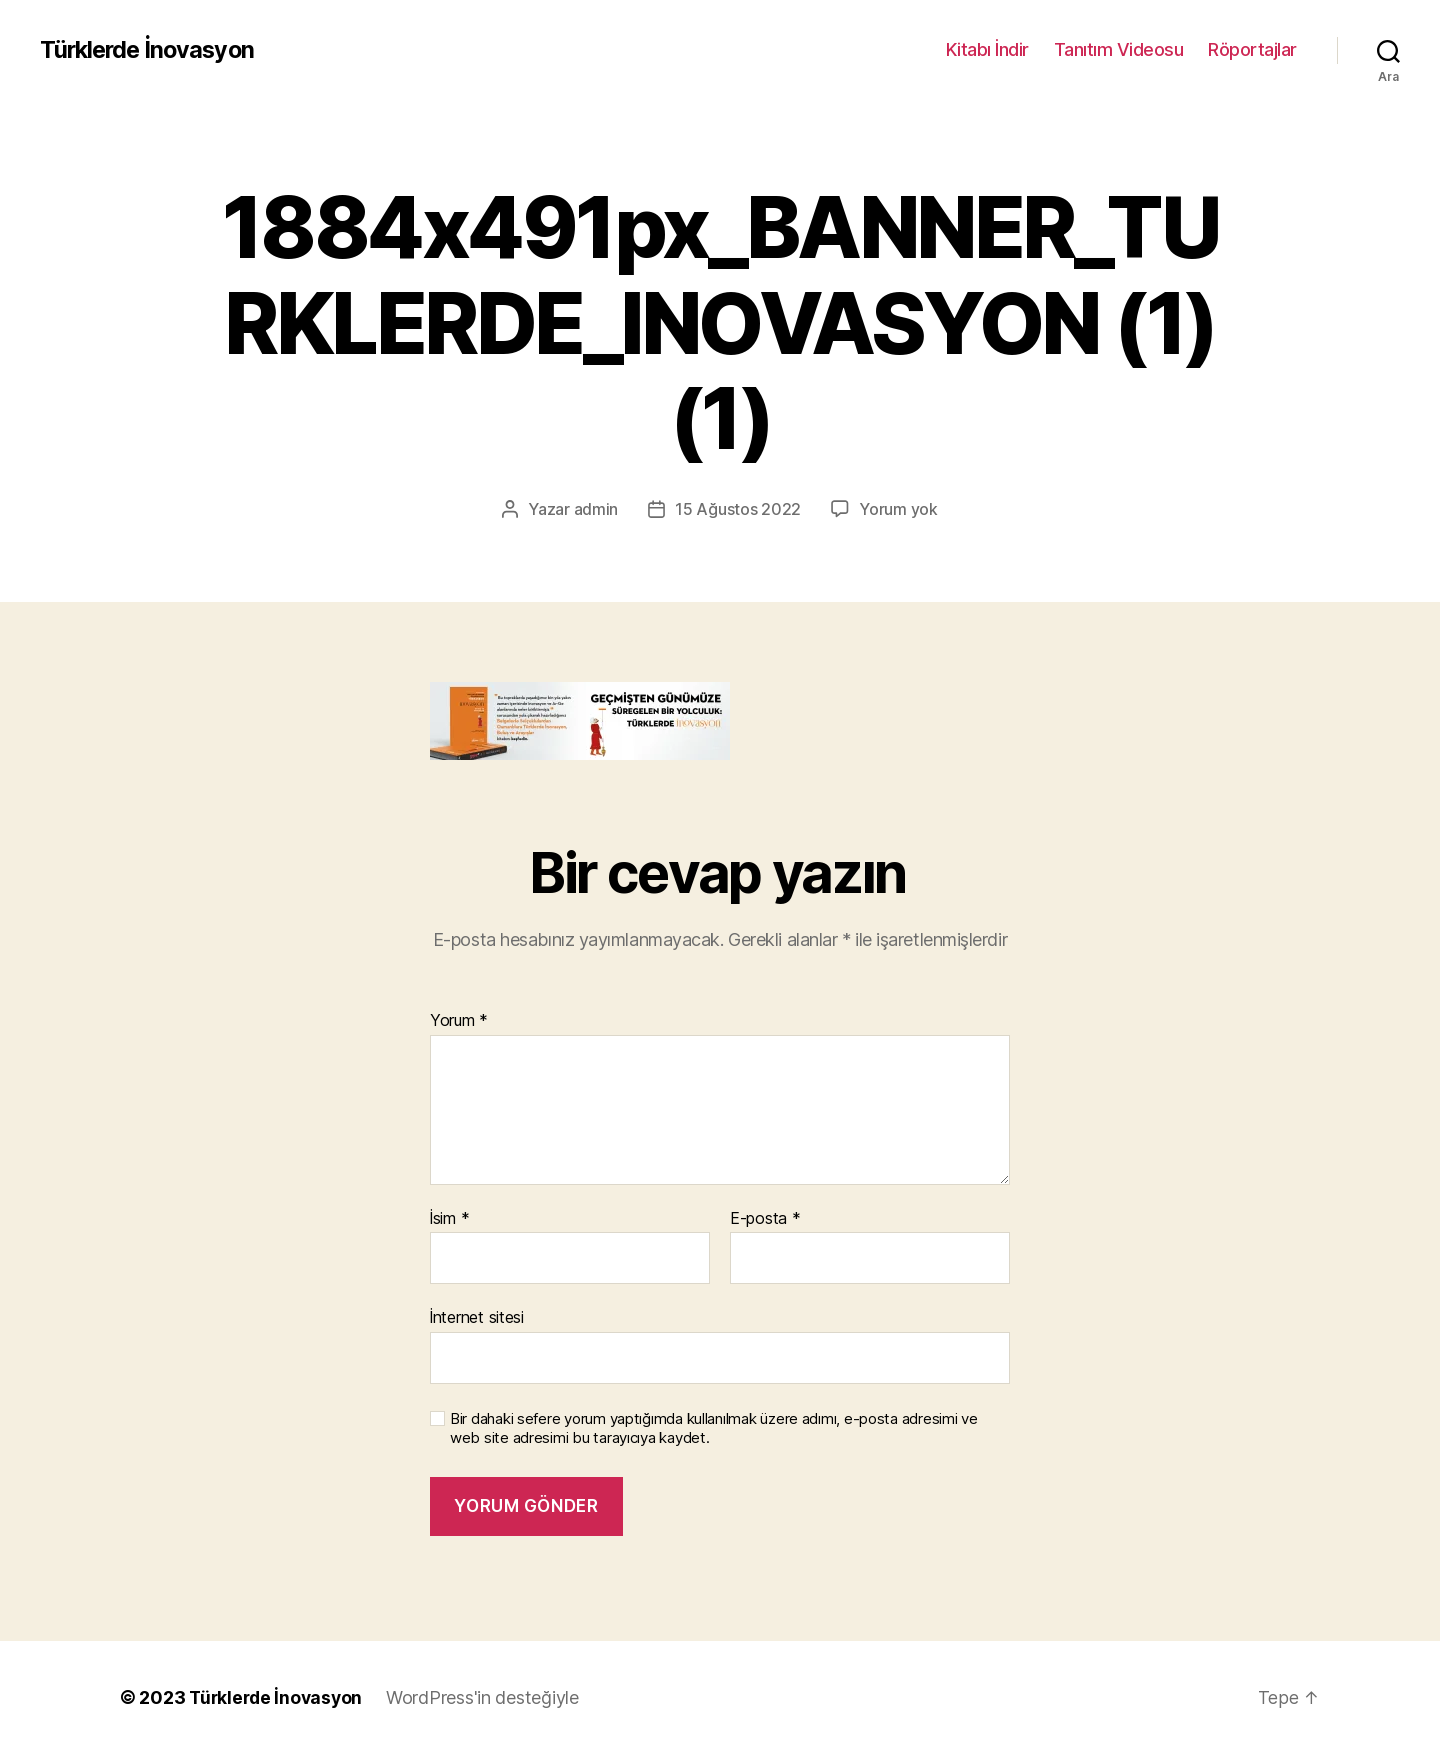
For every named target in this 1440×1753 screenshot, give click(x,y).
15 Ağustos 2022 (738, 509)
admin (596, 509)
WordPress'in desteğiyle (488, 1696)
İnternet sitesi (477, 1317)
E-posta (765, 1218)
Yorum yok (898, 509)
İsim (449, 1218)
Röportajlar (1252, 49)
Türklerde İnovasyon (150, 50)
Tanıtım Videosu (1119, 49)
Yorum (459, 1020)
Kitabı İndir (987, 49)
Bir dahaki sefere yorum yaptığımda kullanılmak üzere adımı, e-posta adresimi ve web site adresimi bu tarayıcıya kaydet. (714, 1427)
